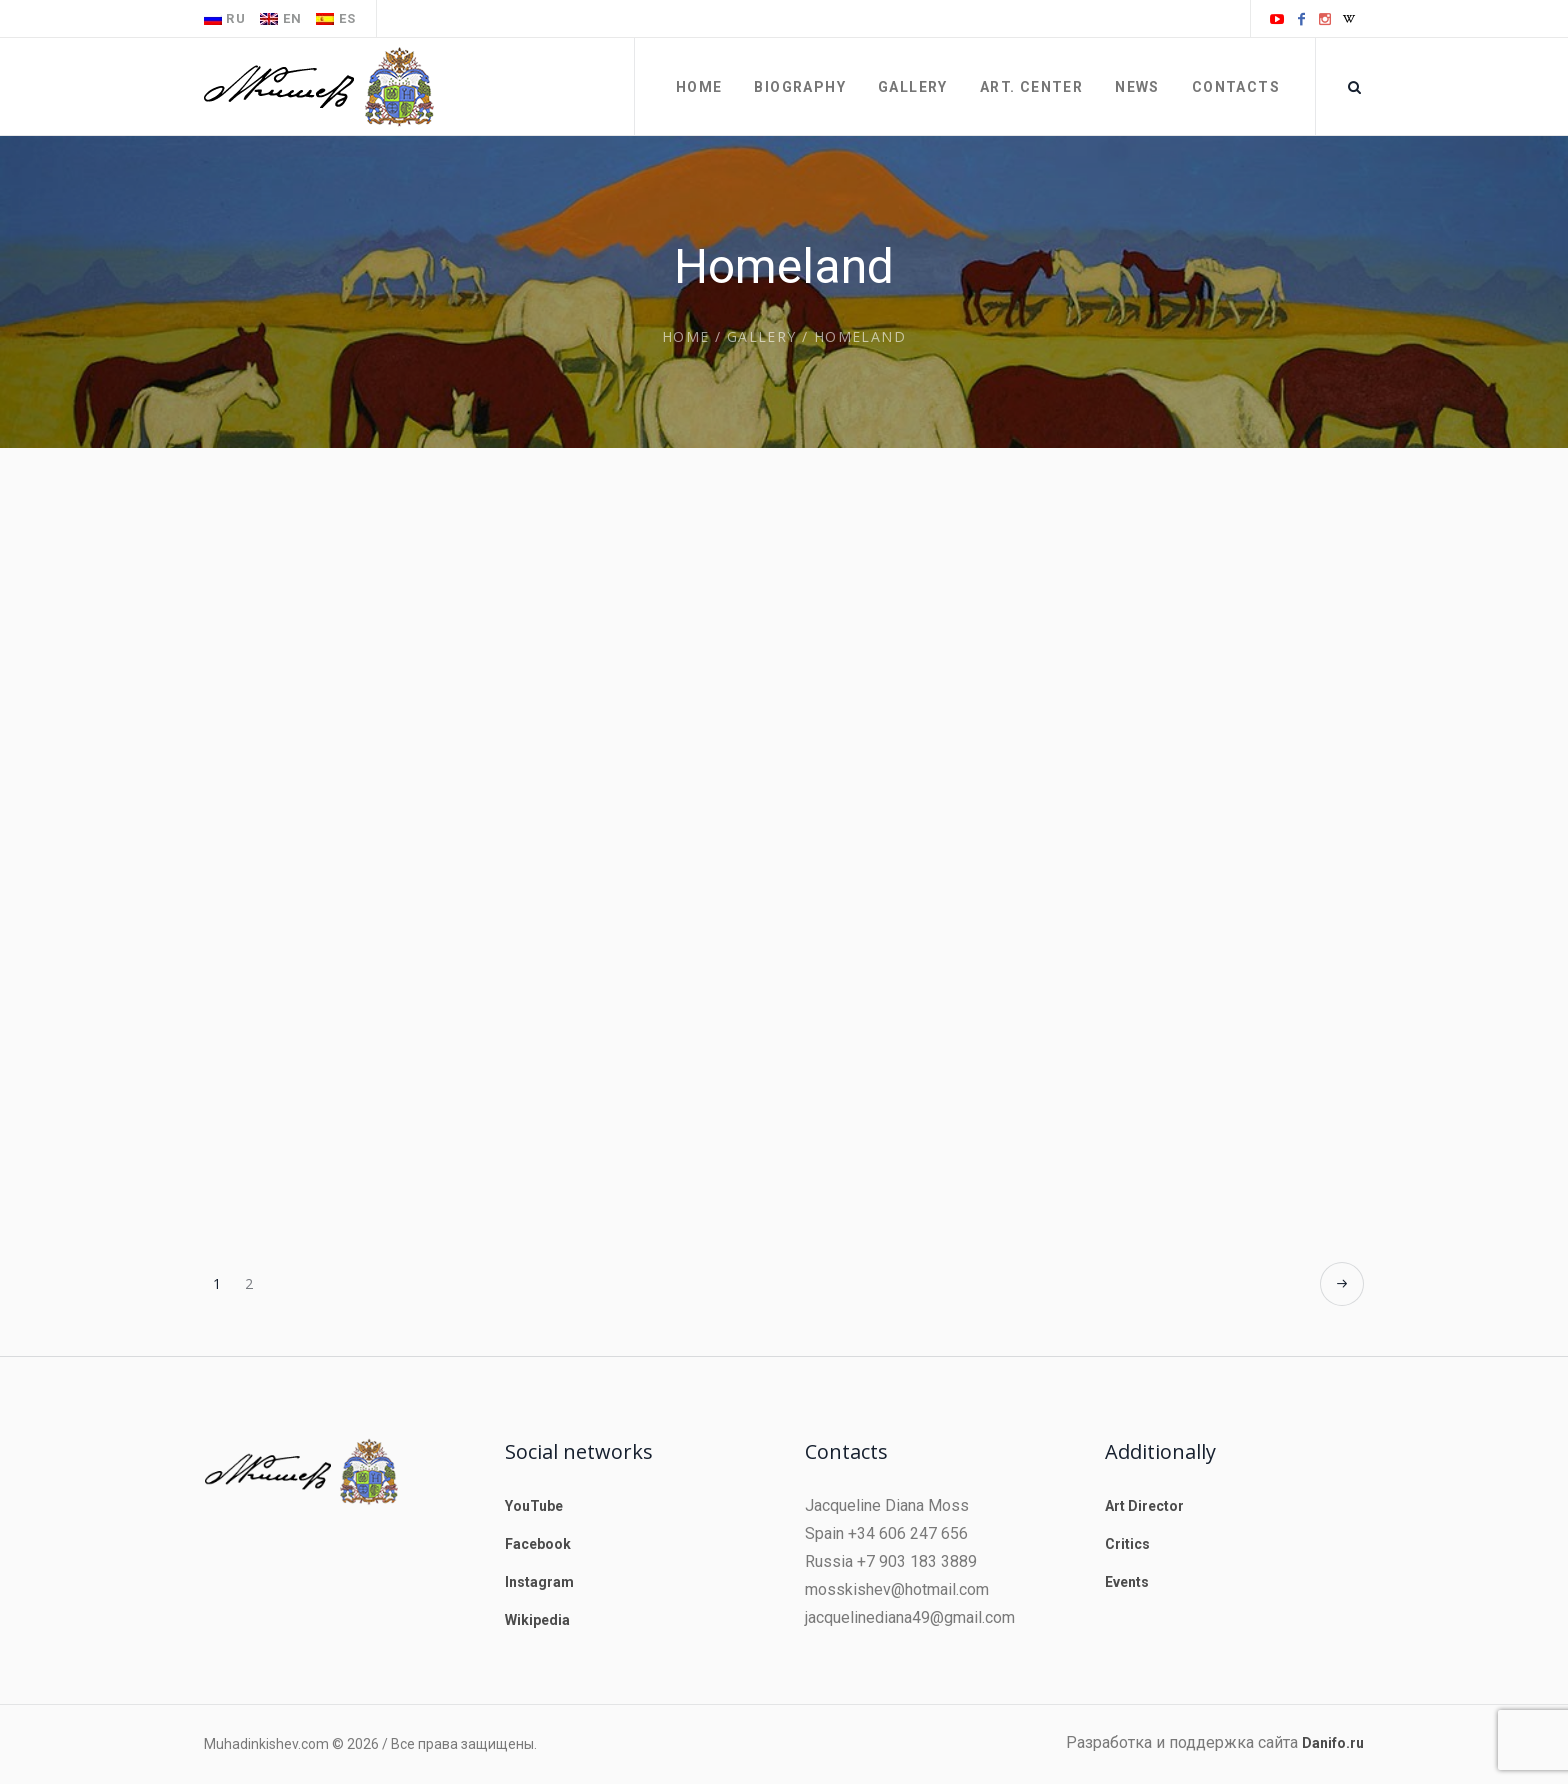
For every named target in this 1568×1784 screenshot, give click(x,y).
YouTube (534, 1506)
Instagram (539, 1582)
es (336, 18)
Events (1127, 1582)
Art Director (1144, 1506)
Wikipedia (537, 1620)
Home (686, 337)
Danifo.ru (1333, 1743)
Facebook (538, 1544)
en (281, 18)
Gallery (762, 337)
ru (225, 18)
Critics (1127, 1544)
